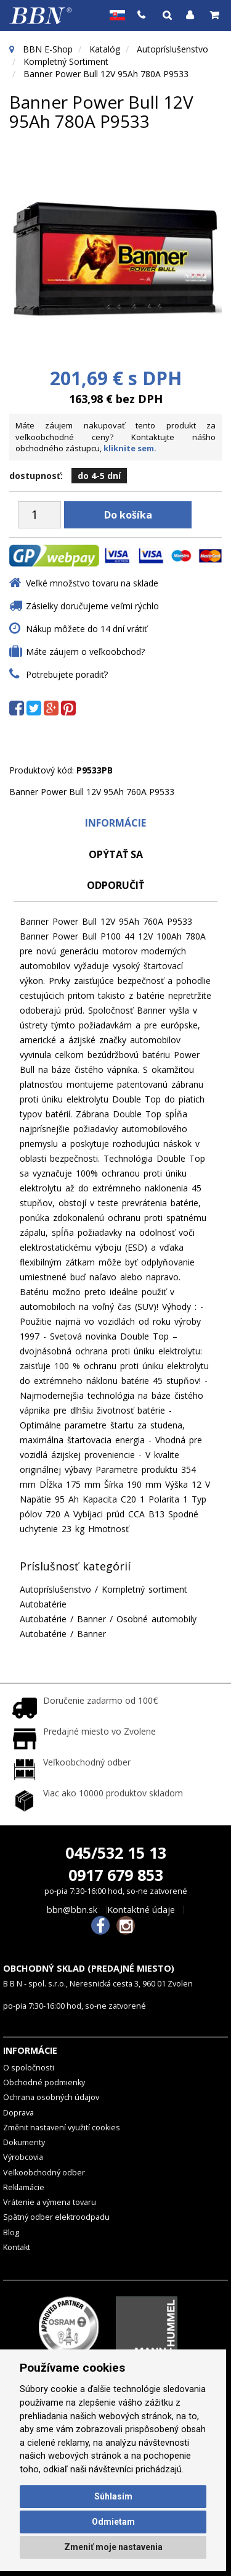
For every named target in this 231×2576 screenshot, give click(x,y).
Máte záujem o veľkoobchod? (85, 651)
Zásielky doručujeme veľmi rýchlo (92, 606)
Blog (11, 2232)
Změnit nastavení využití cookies (61, 2127)
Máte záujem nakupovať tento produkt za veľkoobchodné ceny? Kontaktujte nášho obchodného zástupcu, (115, 437)
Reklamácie (23, 2187)
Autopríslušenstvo (172, 49)
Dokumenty (24, 2142)
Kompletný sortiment (65, 61)
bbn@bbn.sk (72, 1910)
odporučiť (115, 885)
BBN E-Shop (48, 49)
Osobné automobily (156, 1619)
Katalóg (104, 49)
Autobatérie (43, 1604)
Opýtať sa (116, 854)
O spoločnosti (28, 2067)
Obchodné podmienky (44, 2082)
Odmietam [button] (113, 2522)
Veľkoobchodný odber (44, 2172)
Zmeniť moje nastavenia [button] (113, 2547)
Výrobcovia (23, 2157)
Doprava (18, 2112)
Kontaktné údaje (141, 1910)
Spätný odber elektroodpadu (56, 2217)
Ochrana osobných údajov (51, 2097)
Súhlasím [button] (113, 2496)
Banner (91, 1619)
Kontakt (16, 2247)
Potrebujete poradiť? (67, 674)
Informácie (115, 823)
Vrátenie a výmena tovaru (49, 2202)
